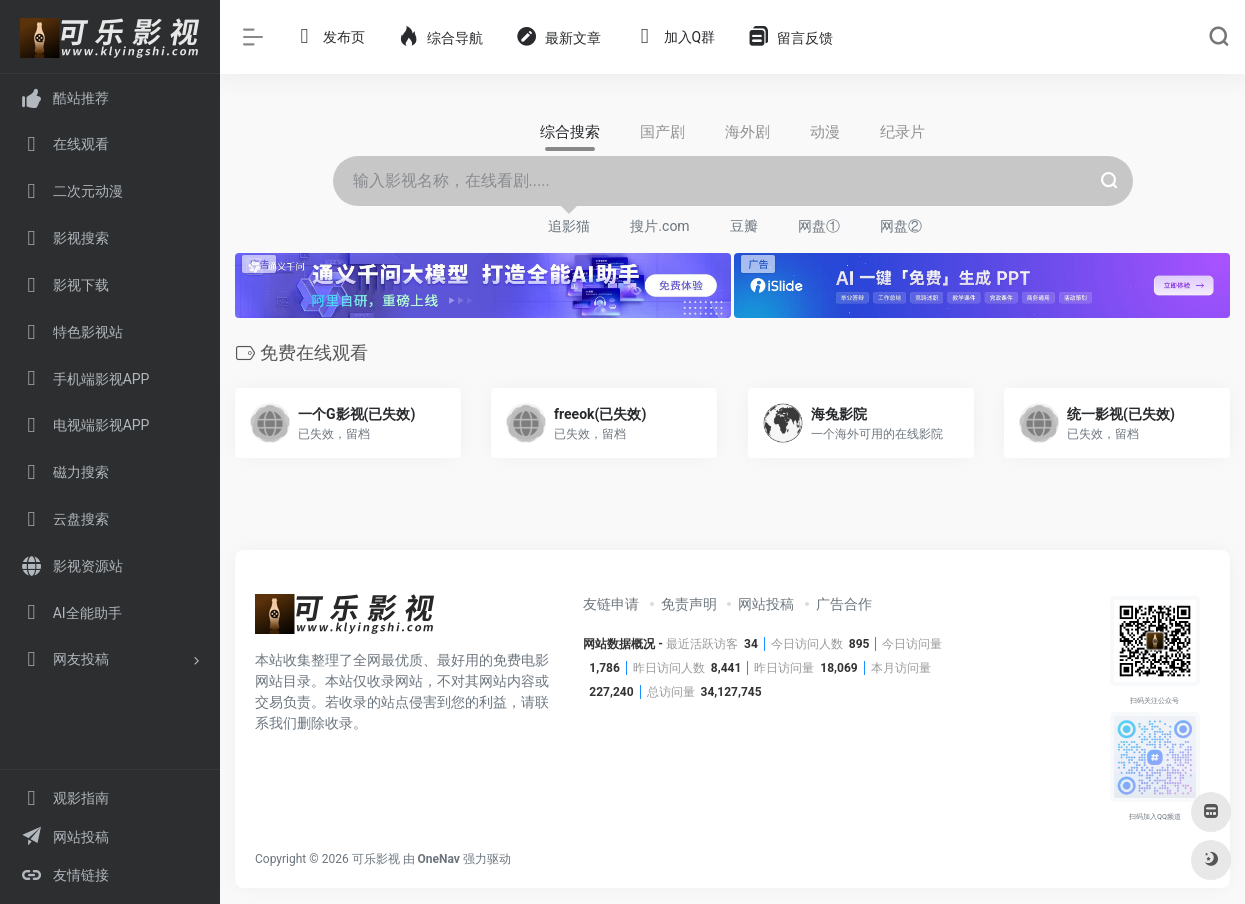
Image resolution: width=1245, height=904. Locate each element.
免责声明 (689, 604)
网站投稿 (766, 604)
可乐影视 (376, 859)
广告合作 (844, 604)
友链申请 (611, 604)
